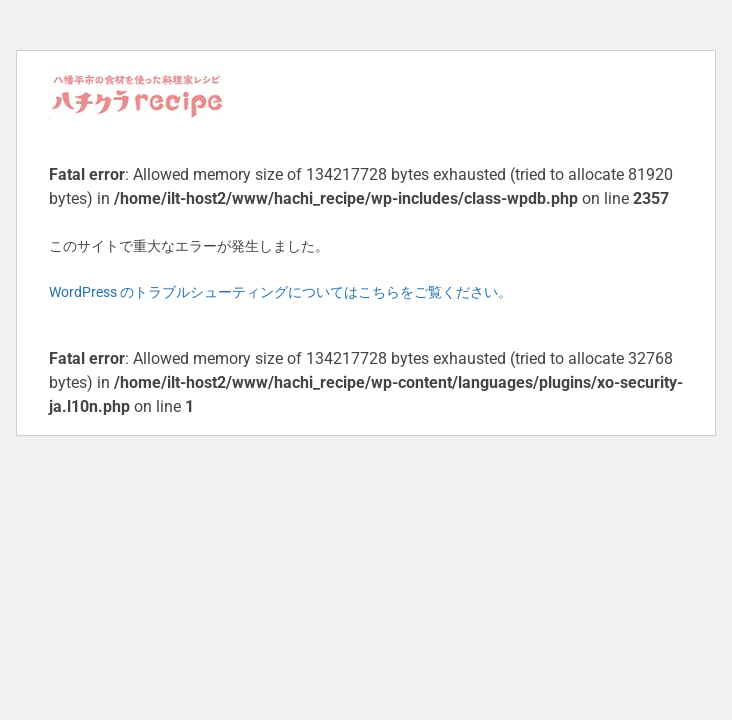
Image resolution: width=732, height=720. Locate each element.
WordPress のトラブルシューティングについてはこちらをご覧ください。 (280, 292)
